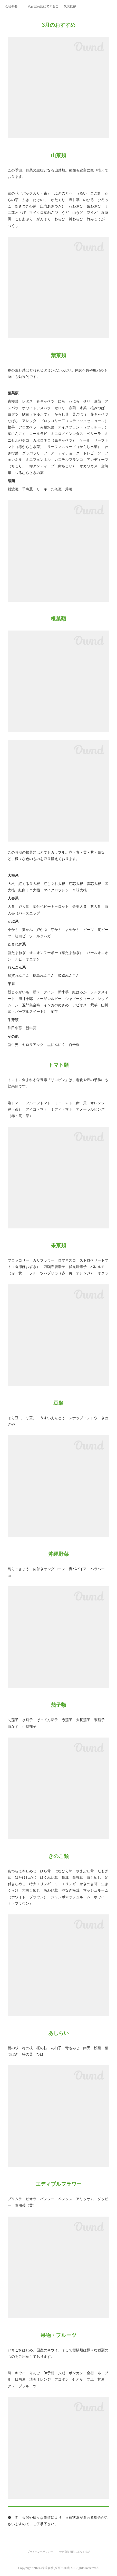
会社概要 (11, 6)
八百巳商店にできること (43, 6)
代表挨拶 (70, 6)
